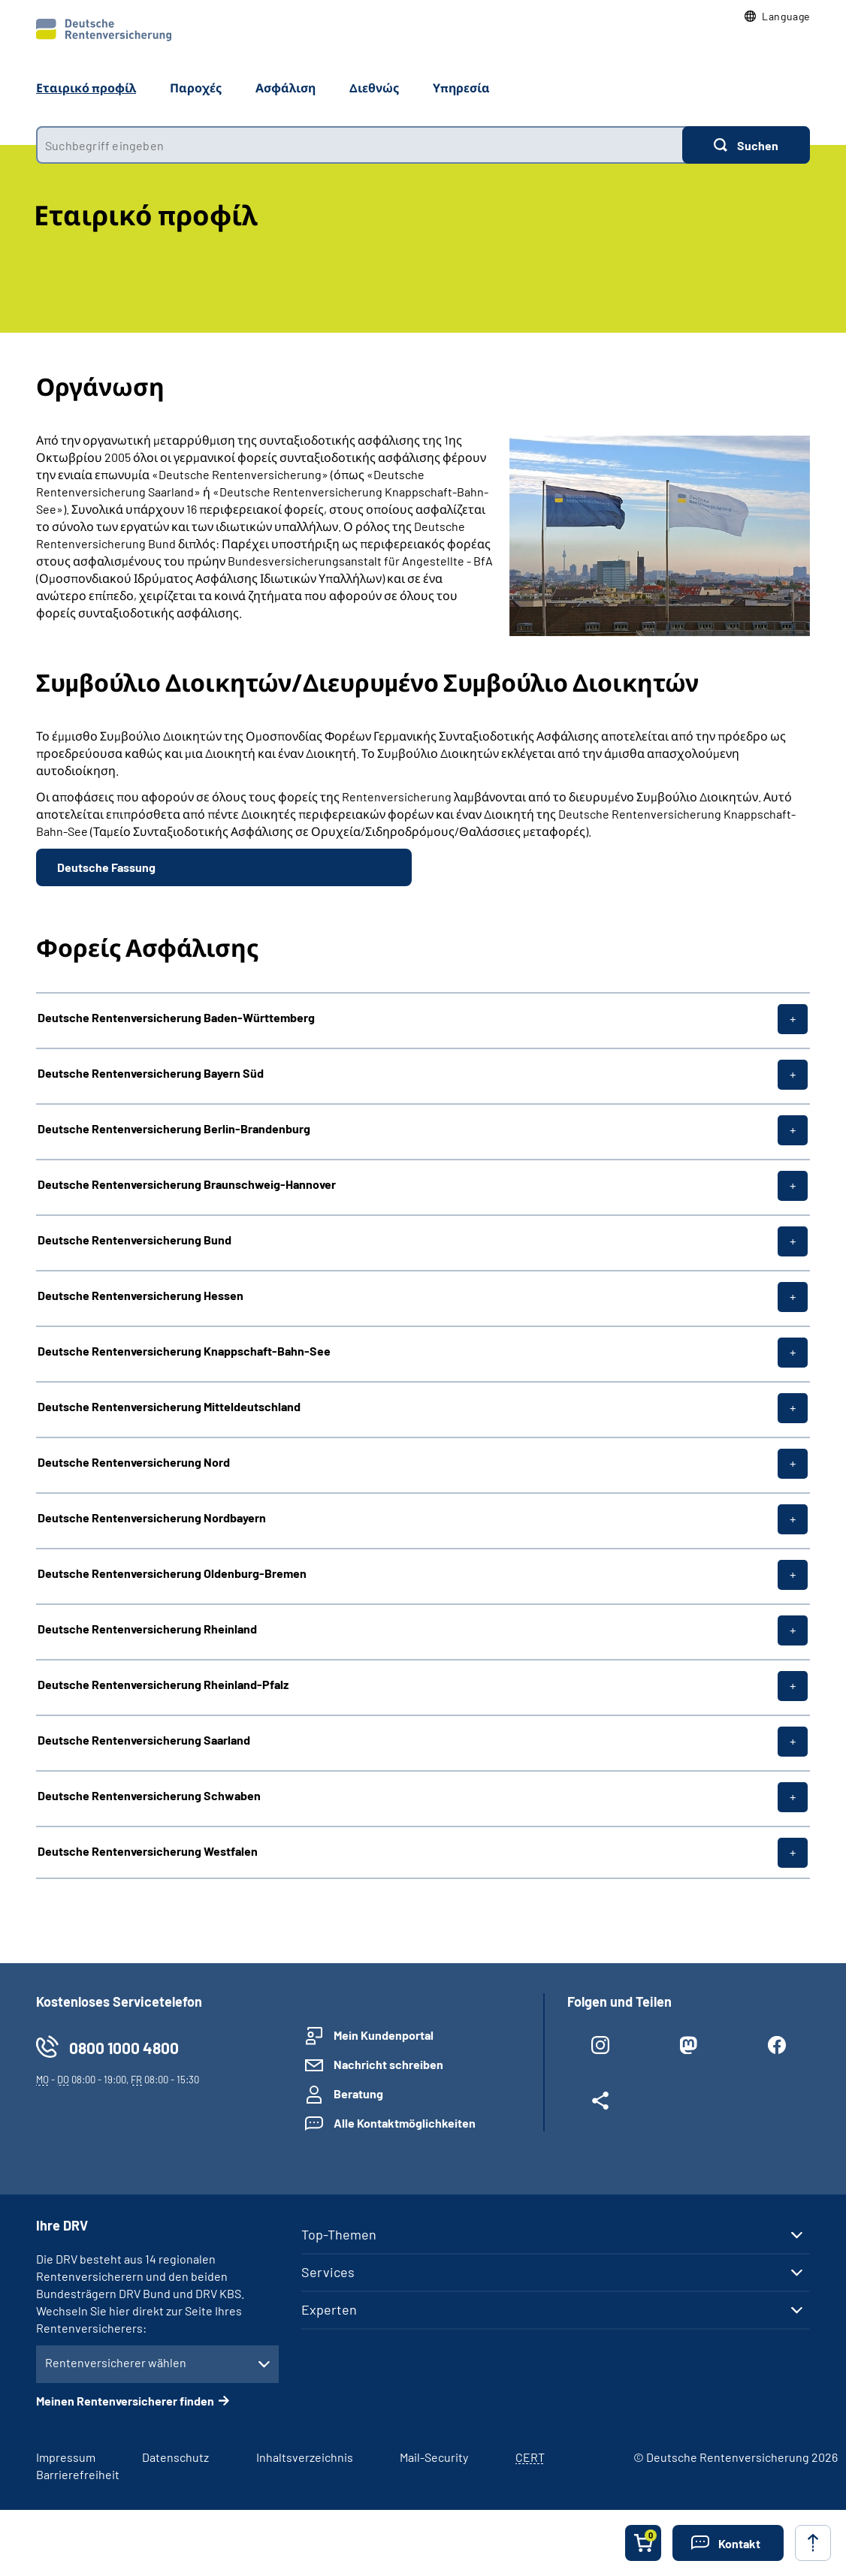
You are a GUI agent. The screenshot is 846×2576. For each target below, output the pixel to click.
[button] (777, 17)
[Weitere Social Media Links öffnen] (600, 2103)
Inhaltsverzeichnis (304, 2457)
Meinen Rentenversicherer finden (125, 2401)
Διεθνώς (374, 87)
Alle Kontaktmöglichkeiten (405, 2123)
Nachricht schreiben (388, 2064)
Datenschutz (175, 2457)
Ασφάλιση (285, 87)
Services (328, 2272)
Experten (329, 2309)
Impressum (65, 2457)
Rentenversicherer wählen (115, 2362)
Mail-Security (434, 2457)
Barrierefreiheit (77, 2474)
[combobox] (359, 145)
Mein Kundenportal (384, 2035)
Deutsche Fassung (106, 867)
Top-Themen (338, 2234)
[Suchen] (746, 145)
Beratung (358, 2093)
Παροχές (196, 87)
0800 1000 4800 (124, 2047)
